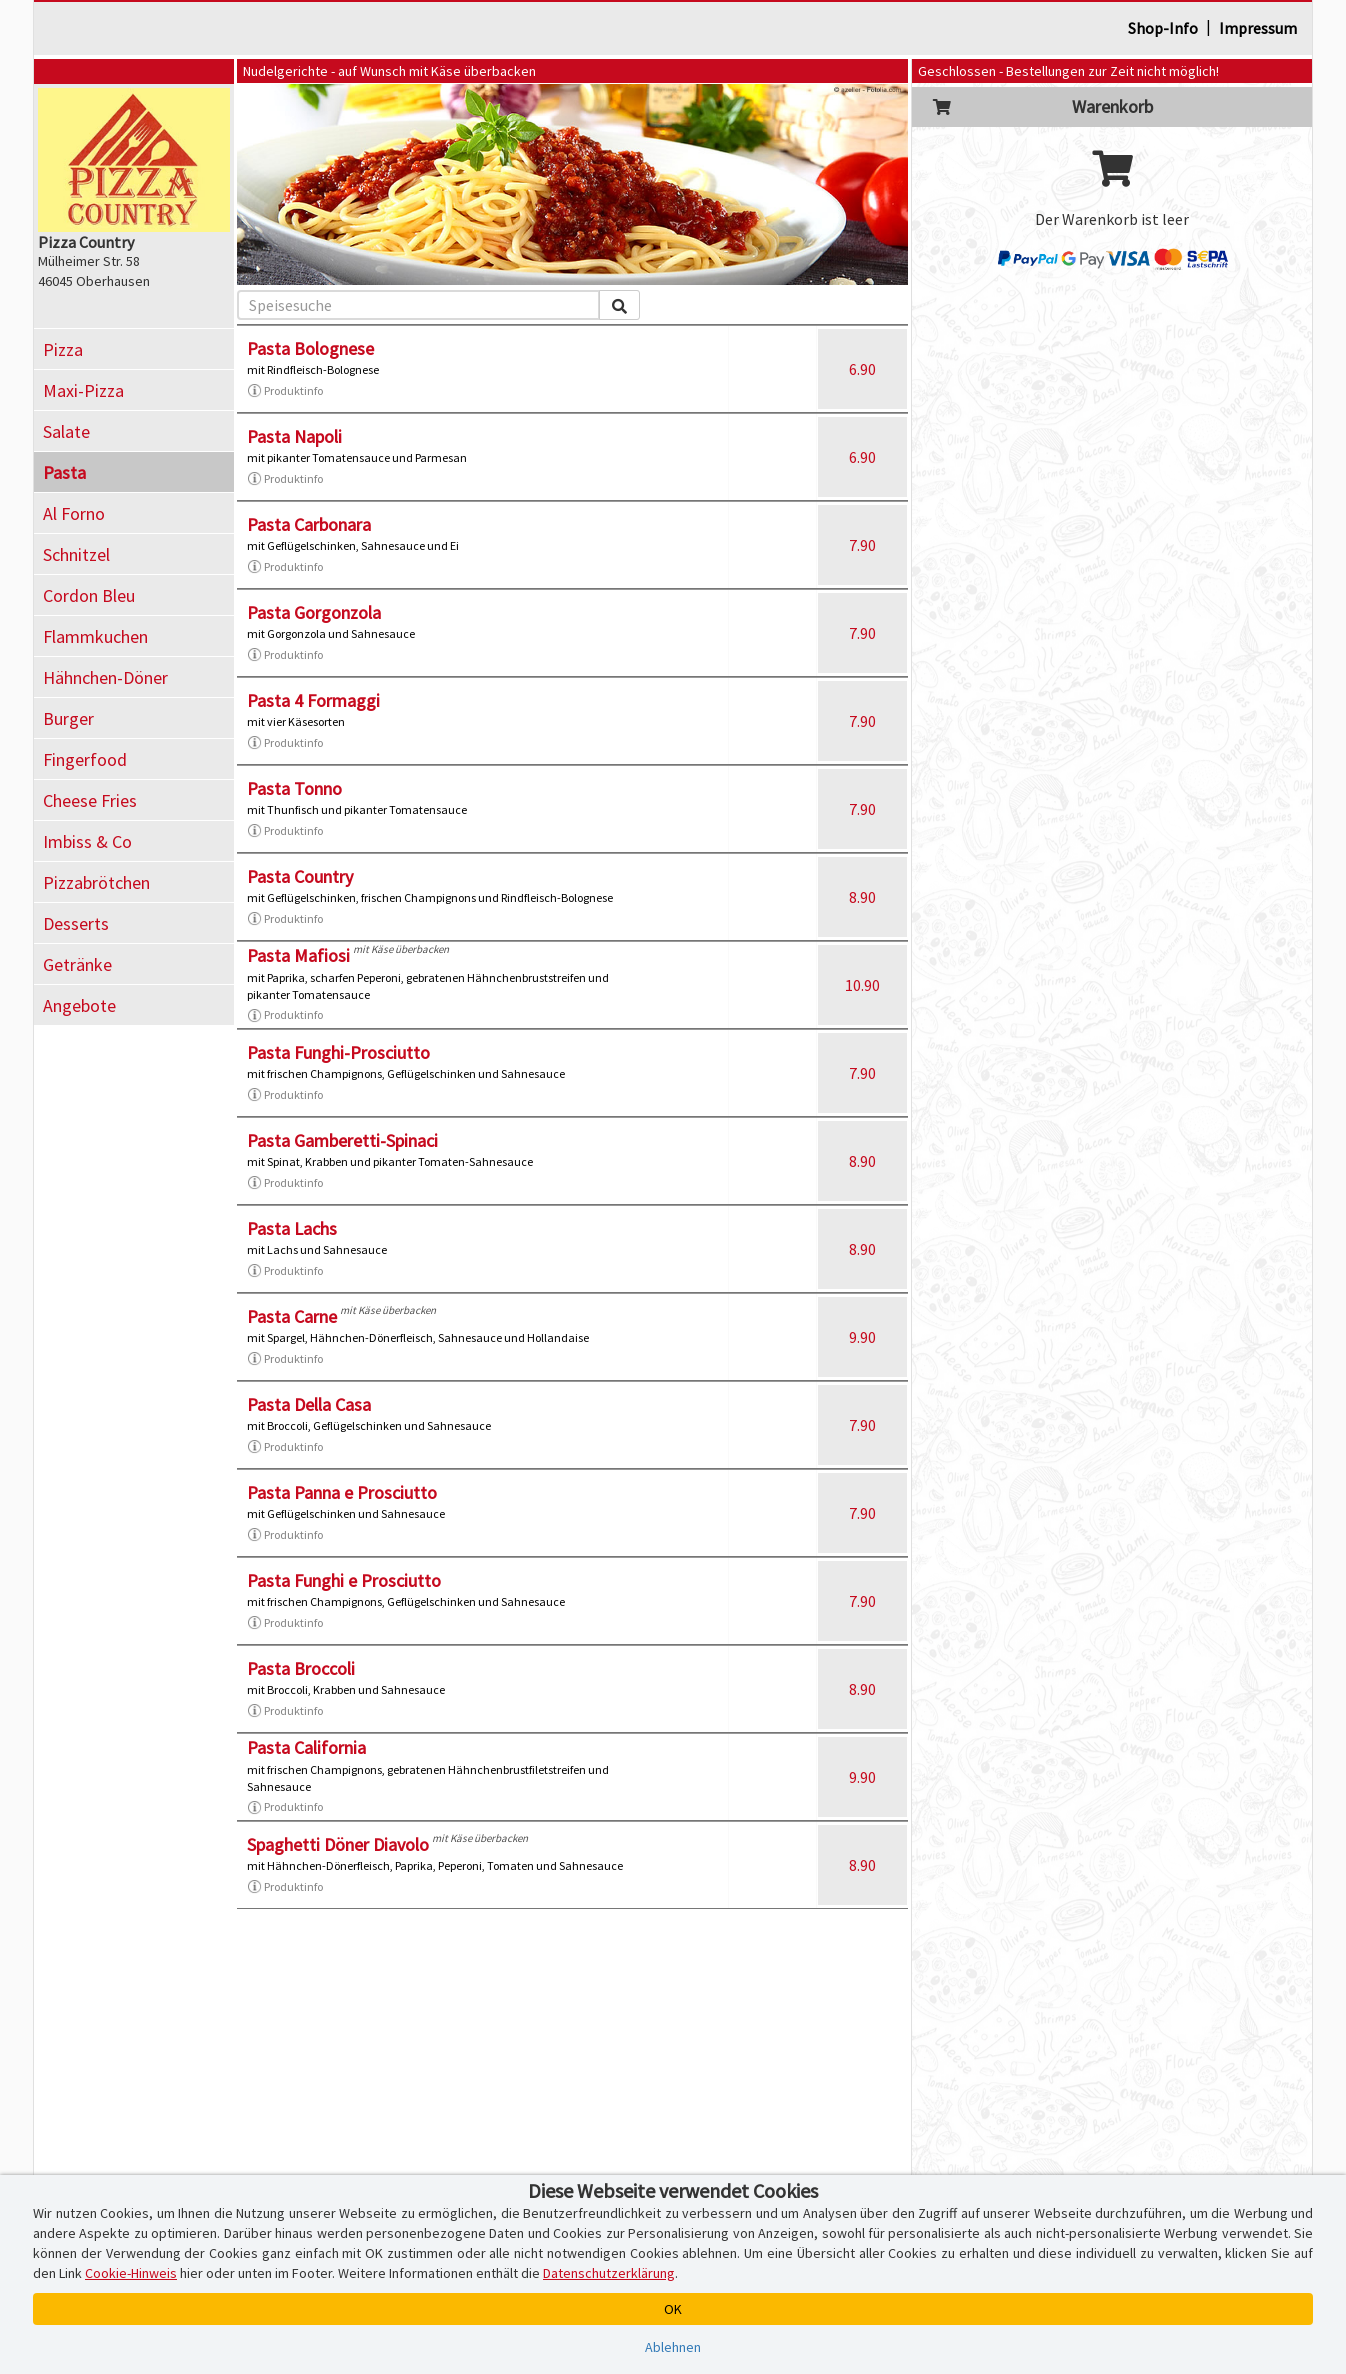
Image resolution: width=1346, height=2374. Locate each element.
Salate (66, 431)
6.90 (862, 369)
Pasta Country (300, 876)
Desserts (76, 923)
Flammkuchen (95, 636)
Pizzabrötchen (96, 882)
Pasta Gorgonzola (314, 612)
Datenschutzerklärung (609, 2273)
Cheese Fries (90, 800)
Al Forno (74, 513)
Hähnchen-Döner (105, 677)
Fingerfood (85, 759)
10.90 (862, 985)
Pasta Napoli (294, 436)
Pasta (64, 472)
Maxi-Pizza (83, 390)
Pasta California (306, 1747)
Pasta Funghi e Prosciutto (344, 1580)
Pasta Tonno (294, 788)
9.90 (862, 1337)
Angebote (79, 1005)
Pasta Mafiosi (298, 955)
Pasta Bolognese (310, 348)
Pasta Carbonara (309, 524)
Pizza (63, 349)
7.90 (862, 545)
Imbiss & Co (87, 841)
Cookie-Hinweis (131, 2273)
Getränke (77, 964)
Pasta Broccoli (301, 1668)
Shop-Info (1163, 28)
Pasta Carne (292, 1316)
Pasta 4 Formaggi (313, 700)
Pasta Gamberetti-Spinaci (342, 1140)
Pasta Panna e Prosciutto (342, 1492)
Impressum (1258, 28)
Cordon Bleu (89, 595)
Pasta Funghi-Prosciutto (338, 1052)
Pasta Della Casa (309, 1404)
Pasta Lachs (292, 1228)
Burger (68, 718)
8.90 (862, 897)
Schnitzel (76, 554)
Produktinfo (285, 391)
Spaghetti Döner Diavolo (338, 1844)
